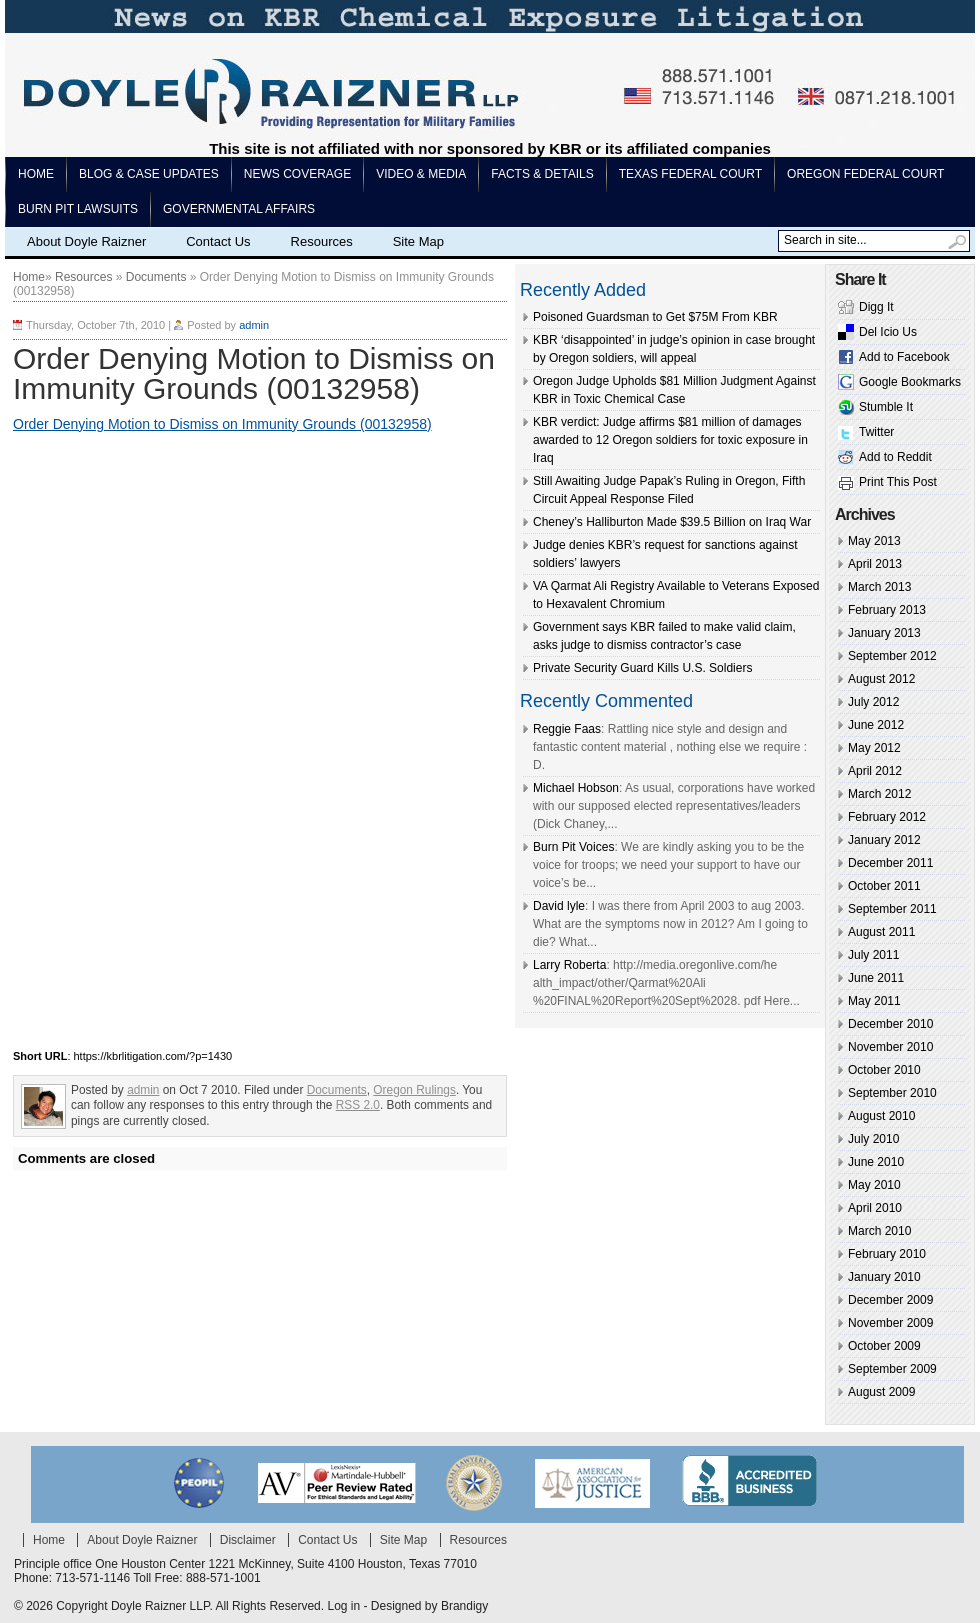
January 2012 (884, 840)
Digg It (876, 307)
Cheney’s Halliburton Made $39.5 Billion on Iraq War (672, 522)
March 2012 (879, 794)
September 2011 (892, 909)
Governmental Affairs (239, 209)
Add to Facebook (904, 357)
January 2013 (884, 633)
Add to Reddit (895, 457)
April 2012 (875, 771)
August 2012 (881, 679)
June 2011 (876, 978)
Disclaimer (248, 1540)
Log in (343, 1606)
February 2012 (887, 817)
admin (254, 325)
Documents (156, 277)
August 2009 (881, 1392)
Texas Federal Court (690, 174)
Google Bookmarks (910, 382)
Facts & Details (542, 174)
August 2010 (881, 1116)
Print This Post (898, 482)
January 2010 (884, 1277)
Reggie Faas (567, 729)
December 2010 (890, 1024)
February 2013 (887, 610)
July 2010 (873, 1139)
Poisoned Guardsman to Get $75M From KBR (655, 317)
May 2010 (874, 1185)
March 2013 (879, 587)
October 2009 (884, 1346)
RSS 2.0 (358, 1105)
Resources (322, 241)
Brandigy (464, 1606)
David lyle (559, 906)
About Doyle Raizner (86, 241)
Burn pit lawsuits (78, 209)
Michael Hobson (576, 788)
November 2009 (890, 1323)
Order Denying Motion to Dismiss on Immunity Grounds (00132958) (222, 424)
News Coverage (297, 174)
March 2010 (879, 1231)
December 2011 (890, 863)
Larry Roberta (569, 965)
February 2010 (887, 1254)
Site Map (418, 241)
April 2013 (875, 564)
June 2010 (876, 1162)
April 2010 (875, 1208)
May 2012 (874, 748)
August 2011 (881, 932)
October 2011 (884, 886)
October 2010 (884, 1070)
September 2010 (892, 1093)
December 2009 (890, 1300)
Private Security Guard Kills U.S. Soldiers (642, 668)
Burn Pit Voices (573, 847)
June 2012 (876, 725)
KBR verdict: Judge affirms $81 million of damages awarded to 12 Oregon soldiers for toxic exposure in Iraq (670, 440)
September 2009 (892, 1369)
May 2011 (874, 1001)
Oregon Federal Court (865, 174)
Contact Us (218, 241)
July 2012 (873, 702)
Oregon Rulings (414, 1090)
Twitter (876, 432)
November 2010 (890, 1047)
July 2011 (873, 955)
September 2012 (892, 656)
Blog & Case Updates (149, 174)
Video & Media (421, 174)
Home (36, 174)
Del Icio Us (888, 332)
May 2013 (874, 541)
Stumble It (886, 407)
